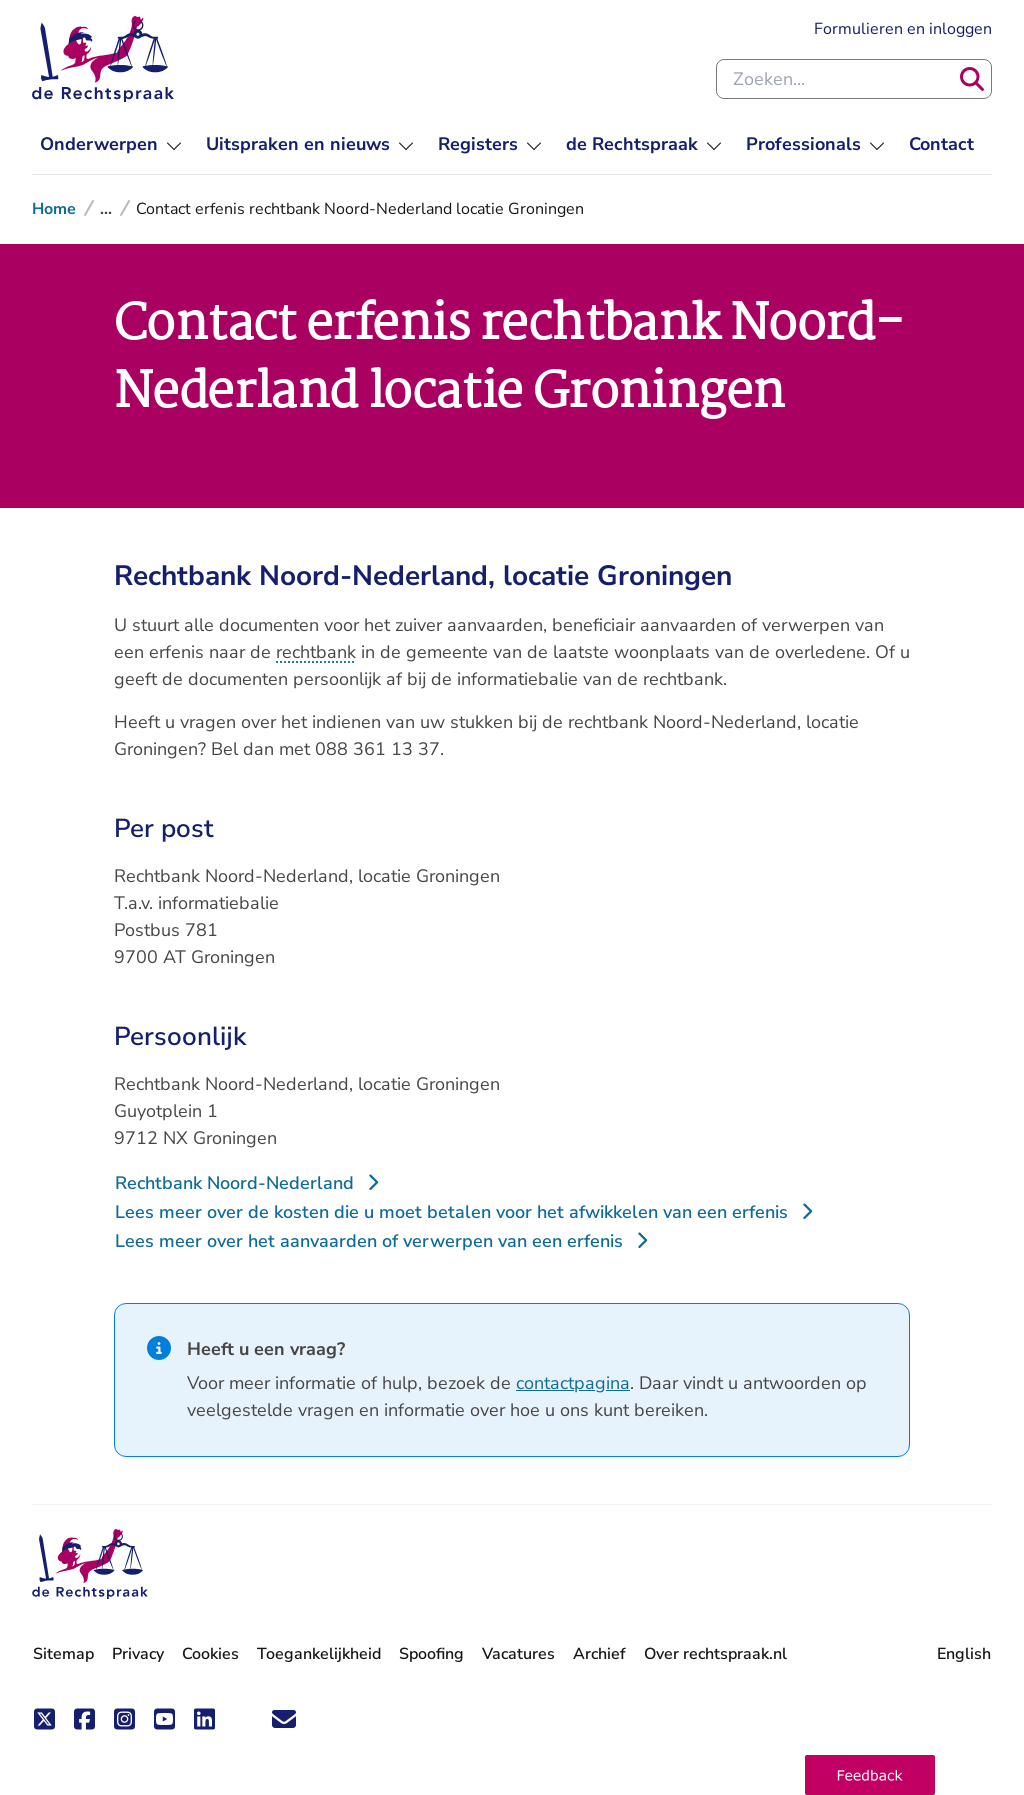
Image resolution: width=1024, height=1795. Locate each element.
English (964, 1654)
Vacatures (518, 1654)
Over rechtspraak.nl (715, 1654)
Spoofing (431, 1654)
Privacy (138, 1654)
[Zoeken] (972, 79)
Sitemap (63, 1654)
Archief (599, 1654)
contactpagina (573, 1383)
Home (54, 209)
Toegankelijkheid (319, 1654)
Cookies (210, 1654)
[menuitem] (111, 144)
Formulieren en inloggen (903, 29)
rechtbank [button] (316, 652)
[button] (870, 1775)
